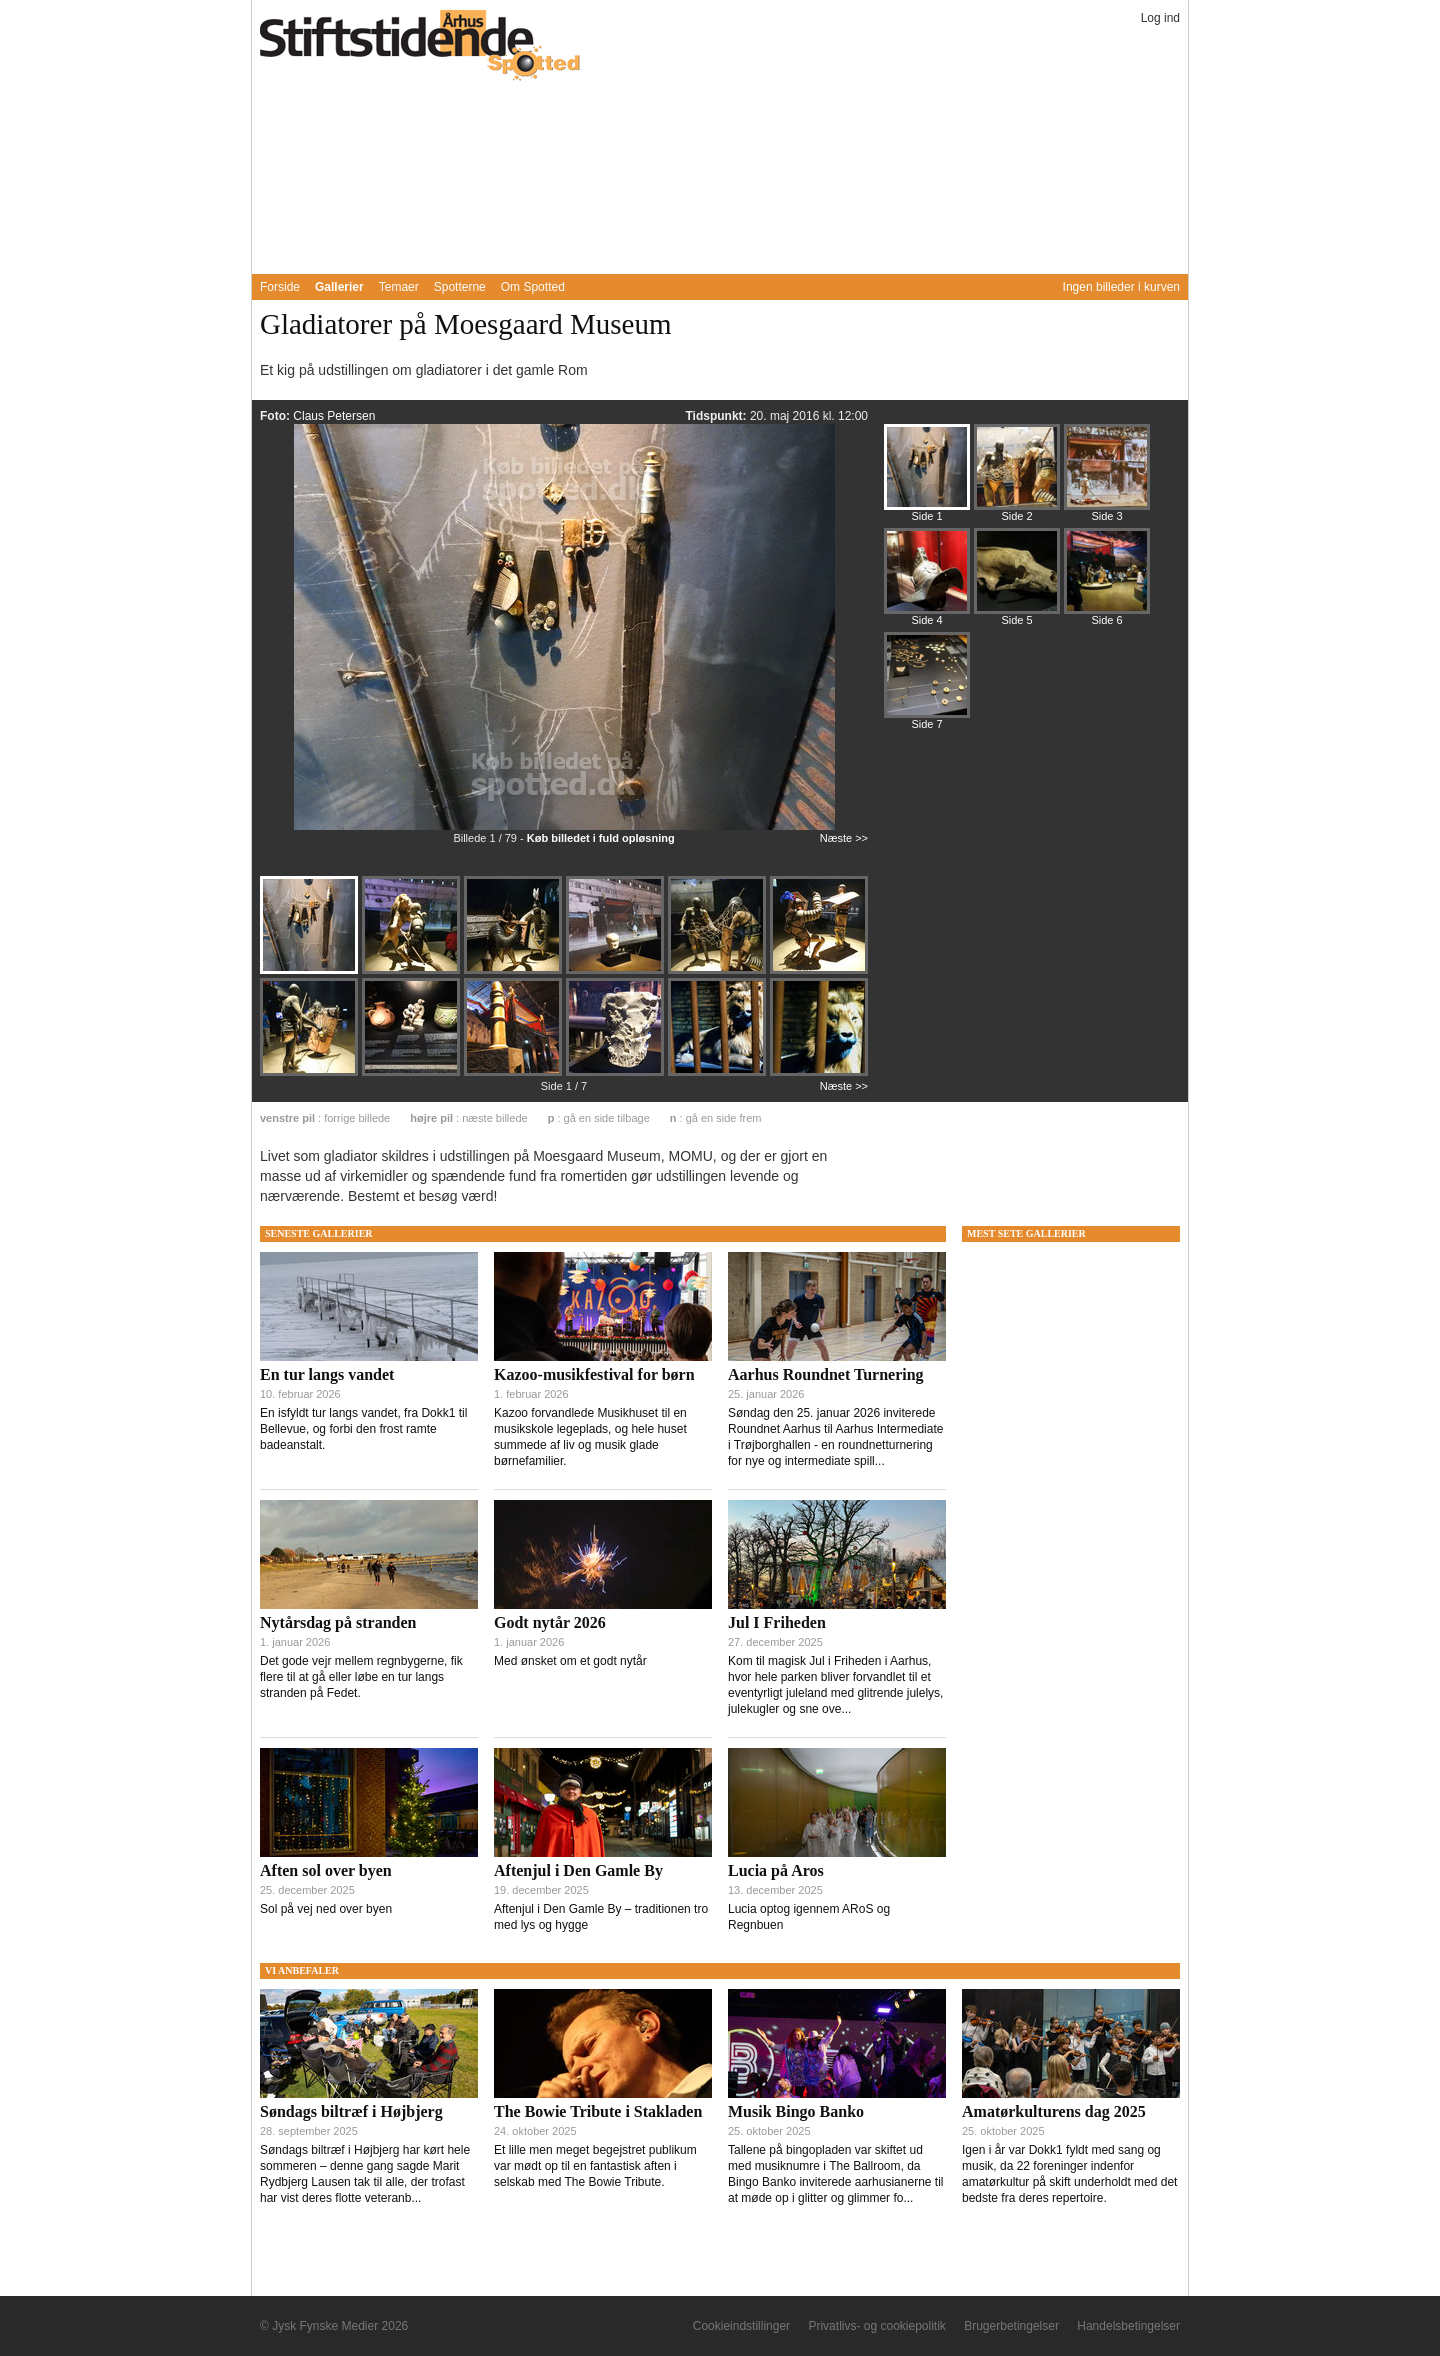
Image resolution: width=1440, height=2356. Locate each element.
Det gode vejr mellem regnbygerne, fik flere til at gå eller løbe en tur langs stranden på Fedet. (361, 1677)
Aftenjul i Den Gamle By (578, 1870)
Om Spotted (533, 287)
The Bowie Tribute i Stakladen (598, 2111)
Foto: (276, 416)
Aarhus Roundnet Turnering (826, 1374)
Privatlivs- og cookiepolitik (876, 2326)
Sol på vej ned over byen (326, 1909)
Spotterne (460, 287)
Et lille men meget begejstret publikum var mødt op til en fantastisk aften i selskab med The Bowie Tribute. (595, 2166)
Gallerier (339, 287)
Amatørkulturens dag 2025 (1054, 2111)
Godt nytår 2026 (550, 1622)
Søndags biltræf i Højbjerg (351, 2111)
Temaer (399, 287)
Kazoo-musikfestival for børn (594, 1374)
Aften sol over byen (326, 1870)
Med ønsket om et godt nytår (570, 1661)
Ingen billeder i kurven (1121, 287)
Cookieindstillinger (741, 2326)
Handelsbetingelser (1128, 2326)
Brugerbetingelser (1011, 2326)
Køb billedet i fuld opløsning (601, 838)
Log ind (1160, 18)
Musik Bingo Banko (796, 2111)
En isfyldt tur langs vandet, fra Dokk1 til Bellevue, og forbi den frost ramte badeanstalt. (363, 1429)
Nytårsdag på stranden (338, 1622)
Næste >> (844, 838)
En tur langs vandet (327, 1374)
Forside (280, 287)
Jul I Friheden (777, 1622)
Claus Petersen (334, 416)
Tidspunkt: (717, 416)
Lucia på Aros (776, 1870)
